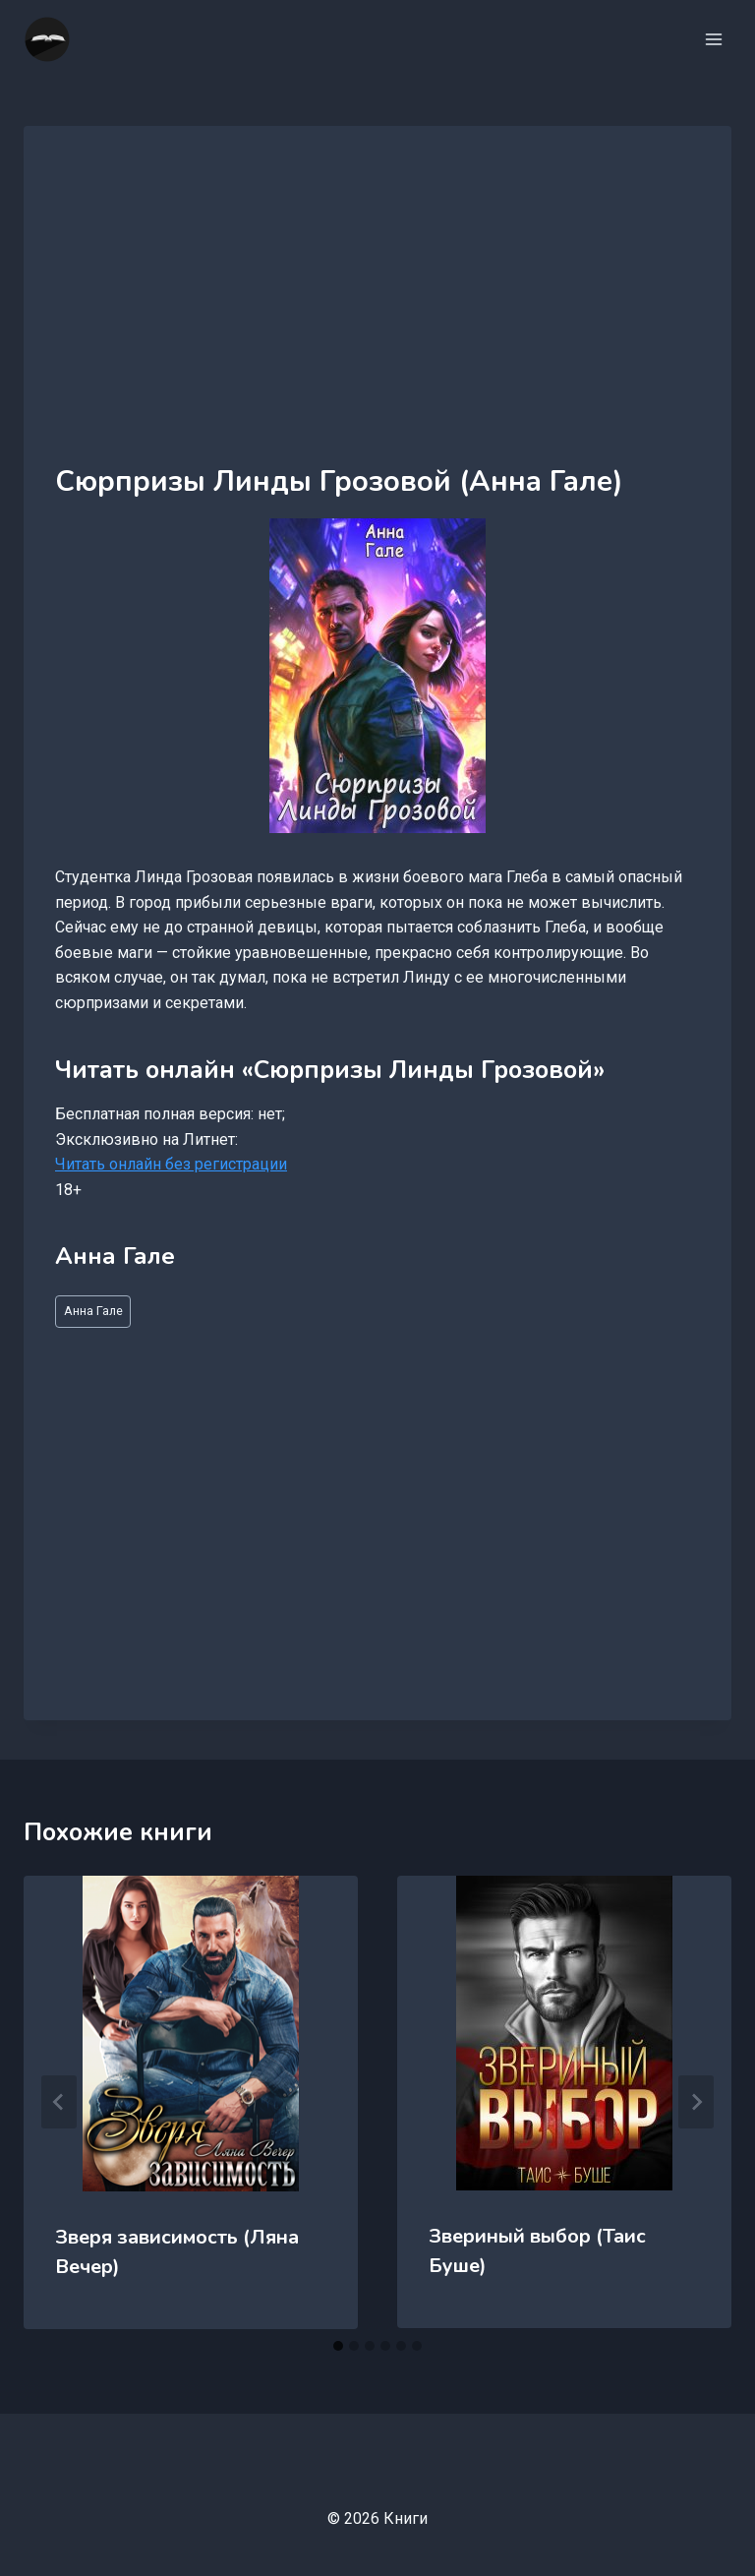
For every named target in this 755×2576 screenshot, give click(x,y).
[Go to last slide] (59, 2101)
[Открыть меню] (713, 39)
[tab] (338, 2346)
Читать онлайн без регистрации (171, 1164)
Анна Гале (93, 1310)
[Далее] (696, 2101)
